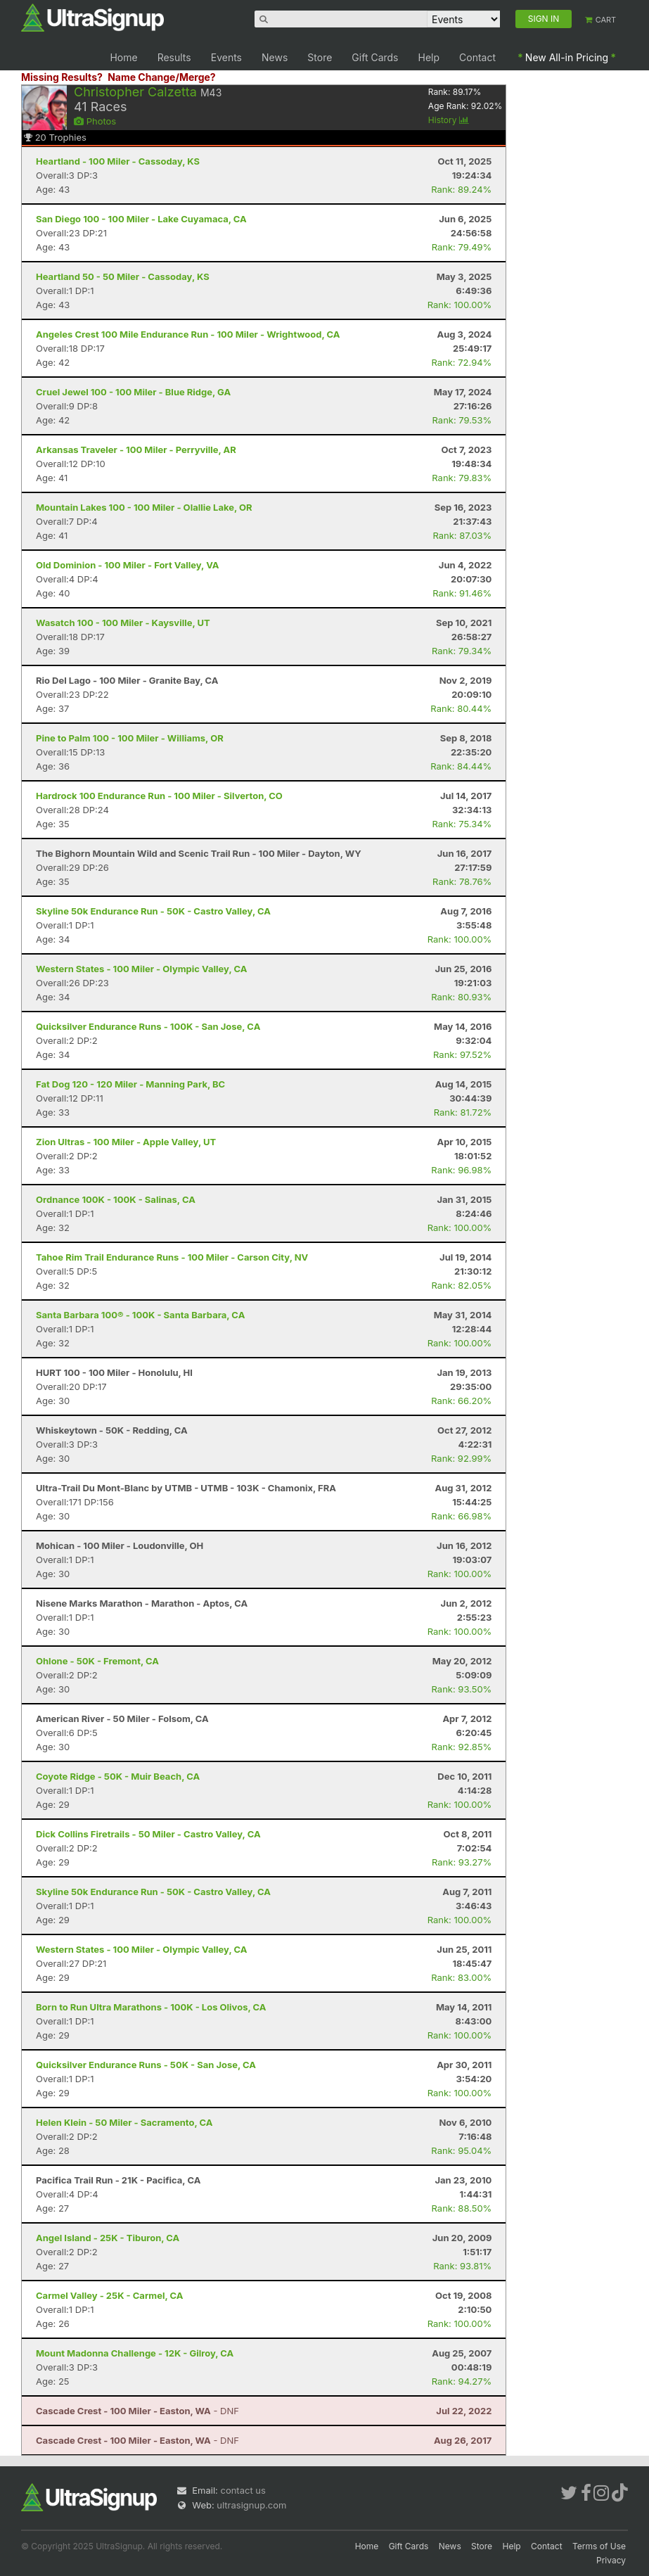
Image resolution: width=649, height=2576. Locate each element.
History (448, 120)
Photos (95, 121)
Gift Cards (375, 57)
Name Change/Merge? (162, 77)
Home (123, 57)
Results (174, 57)
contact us (242, 2490)
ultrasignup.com (251, 2505)
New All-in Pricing (566, 57)
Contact (477, 57)
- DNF (137, 2410)
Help (429, 57)
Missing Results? (62, 77)
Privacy (611, 2560)
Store (319, 57)
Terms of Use (599, 2546)
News (275, 57)
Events (226, 57)
